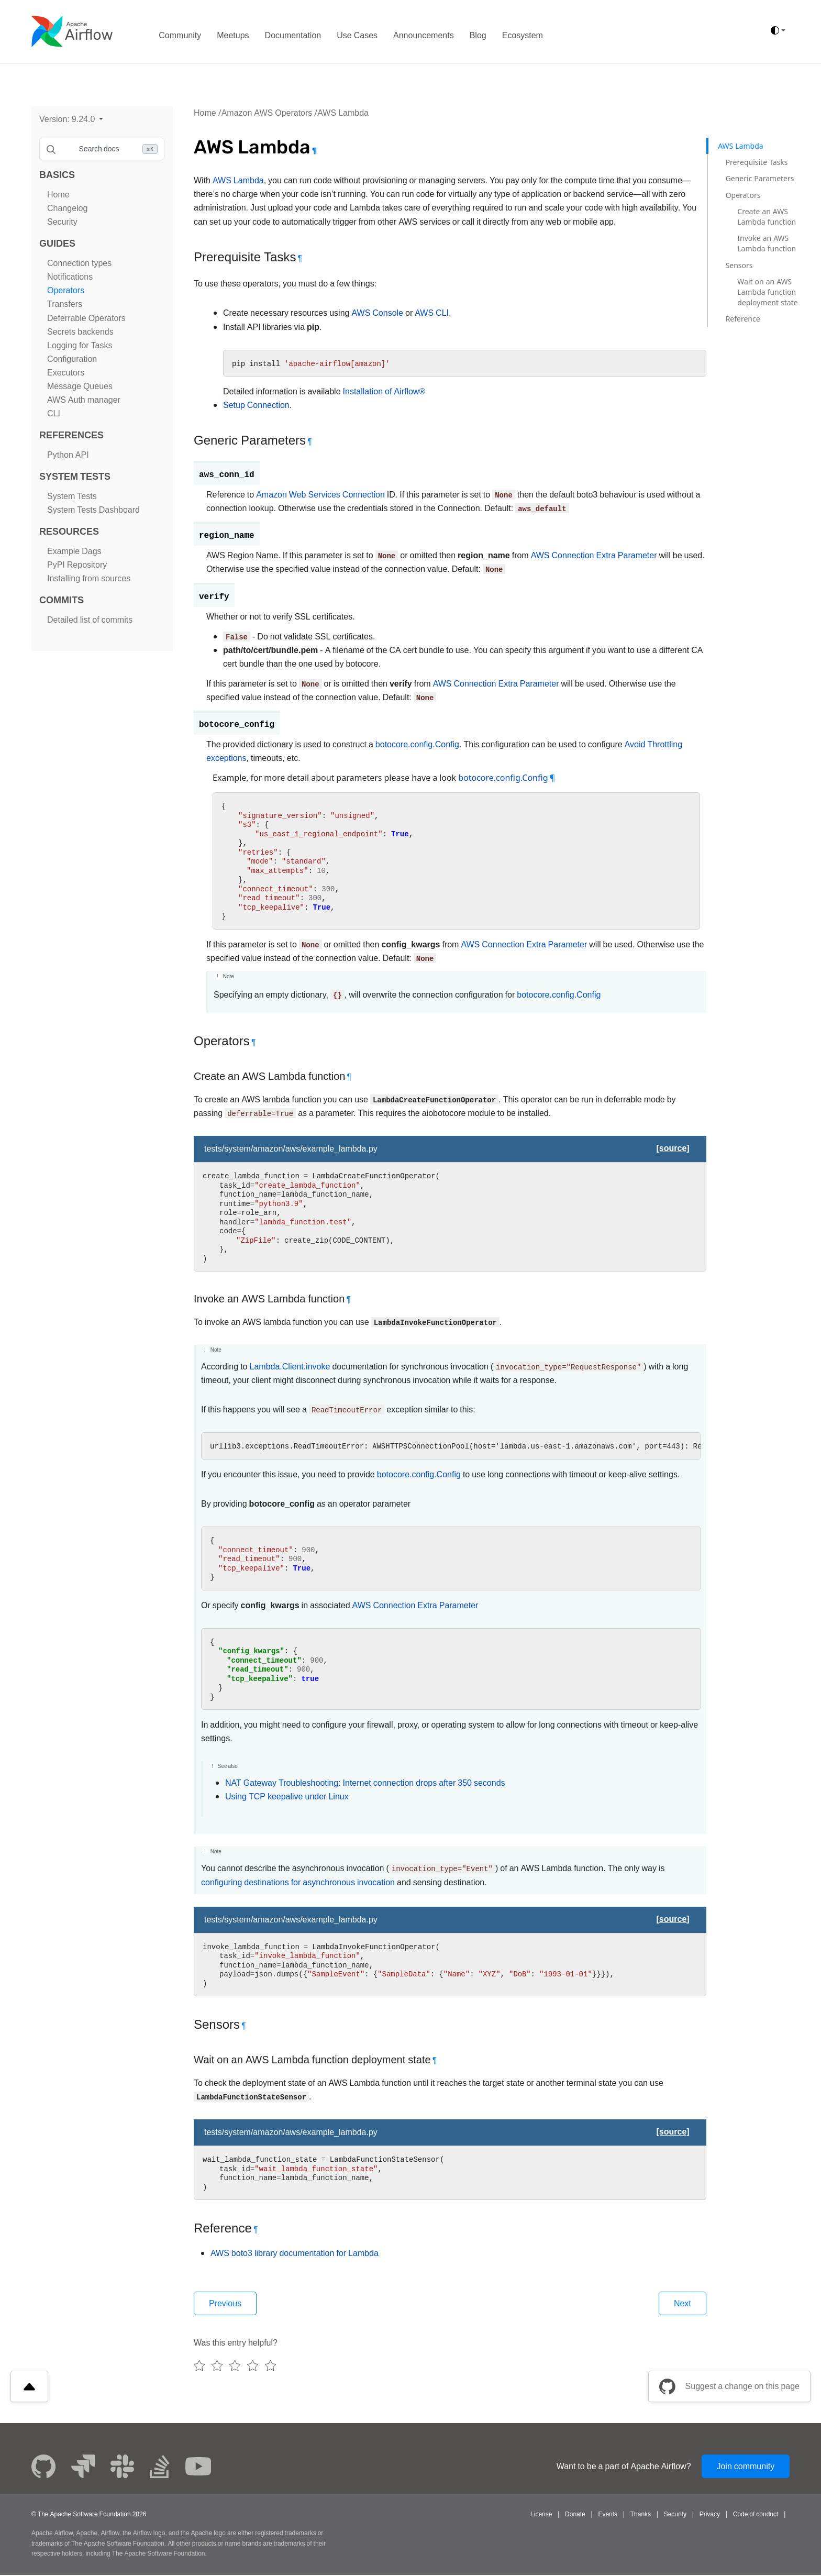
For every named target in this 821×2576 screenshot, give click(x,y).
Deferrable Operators (86, 318)
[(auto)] (778, 30)
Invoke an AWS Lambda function (766, 243)
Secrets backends (80, 332)
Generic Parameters (760, 178)
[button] (71, 119)
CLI (53, 413)
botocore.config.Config (417, 744)
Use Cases (357, 35)
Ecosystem (522, 35)
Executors (65, 373)
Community (180, 35)
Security (62, 222)
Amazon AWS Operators (267, 113)
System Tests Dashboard (93, 510)
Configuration (72, 359)
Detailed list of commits (89, 620)
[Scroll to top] (29, 2387)
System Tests (72, 496)
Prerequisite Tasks (757, 162)
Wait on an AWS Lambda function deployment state (767, 292)
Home (58, 195)
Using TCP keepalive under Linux (287, 1796)
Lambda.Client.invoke (290, 1367)
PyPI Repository (77, 565)
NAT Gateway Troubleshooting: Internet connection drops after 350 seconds (365, 1783)
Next (682, 2303)
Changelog (67, 208)
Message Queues (80, 386)
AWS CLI (432, 313)
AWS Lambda (343, 113)
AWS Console (377, 313)
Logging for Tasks (80, 345)
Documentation (293, 35)
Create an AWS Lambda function (766, 216)
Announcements (423, 35)
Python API (68, 455)
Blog (478, 35)
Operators (65, 290)
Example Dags (74, 551)
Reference (743, 319)
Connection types (79, 263)
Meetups (233, 35)
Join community (745, 2467)
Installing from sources (88, 578)
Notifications (70, 277)
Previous (225, 2303)
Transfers (64, 304)
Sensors (739, 265)
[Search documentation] (101, 149)
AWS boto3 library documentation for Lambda (294, 2253)
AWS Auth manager (83, 400)
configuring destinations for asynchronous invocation (298, 1882)
